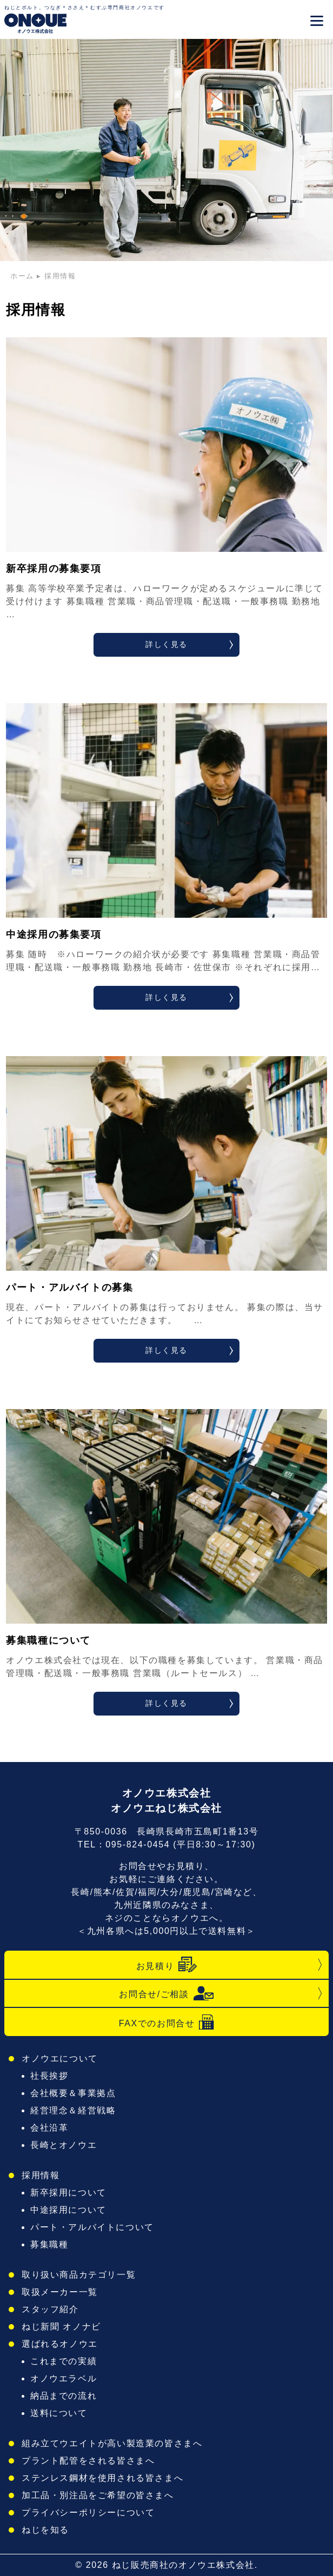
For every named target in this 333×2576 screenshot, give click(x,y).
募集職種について (48, 1640)
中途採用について (68, 2209)
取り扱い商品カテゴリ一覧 (79, 2274)
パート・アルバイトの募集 (69, 1287)
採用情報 (40, 2175)
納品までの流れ (63, 2395)
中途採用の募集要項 (53, 934)
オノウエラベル (63, 2378)
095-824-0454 (137, 1844)
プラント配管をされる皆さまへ (88, 2460)
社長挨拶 (49, 2075)
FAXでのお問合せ (167, 2022)
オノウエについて (60, 2058)
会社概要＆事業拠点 (73, 2093)
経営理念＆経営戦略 (73, 2110)
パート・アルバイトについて (92, 2227)
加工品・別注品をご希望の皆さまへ (98, 2495)
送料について (59, 2413)
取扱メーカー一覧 (60, 2292)
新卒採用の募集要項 (53, 568)
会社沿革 (49, 2127)
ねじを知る (45, 2529)
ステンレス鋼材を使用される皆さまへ (102, 2477)
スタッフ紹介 (50, 2309)
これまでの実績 (63, 2361)
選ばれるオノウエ (60, 2343)
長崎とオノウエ (63, 2145)
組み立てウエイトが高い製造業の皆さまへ (112, 2443)
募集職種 (49, 2244)
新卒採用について (68, 2192)
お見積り (166, 1965)
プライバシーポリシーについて (88, 2512)
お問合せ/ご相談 (166, 1993)
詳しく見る (166, 644)
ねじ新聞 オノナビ (61, 2326)
